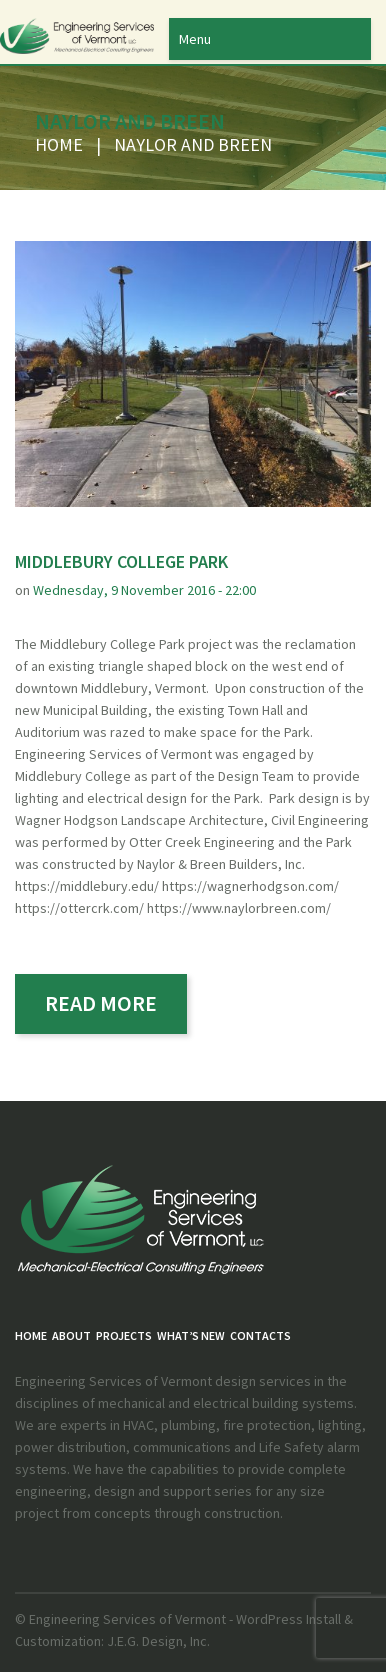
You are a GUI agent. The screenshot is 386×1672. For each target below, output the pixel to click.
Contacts (260, 1335)
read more (101, 1003)
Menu (195, 39)
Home (59, 144)
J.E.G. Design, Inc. (157, 1641)
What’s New (191, 1335)
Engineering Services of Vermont (127, 1619)
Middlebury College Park (121, 561)
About (71, 1335)
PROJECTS (124, 1335)
